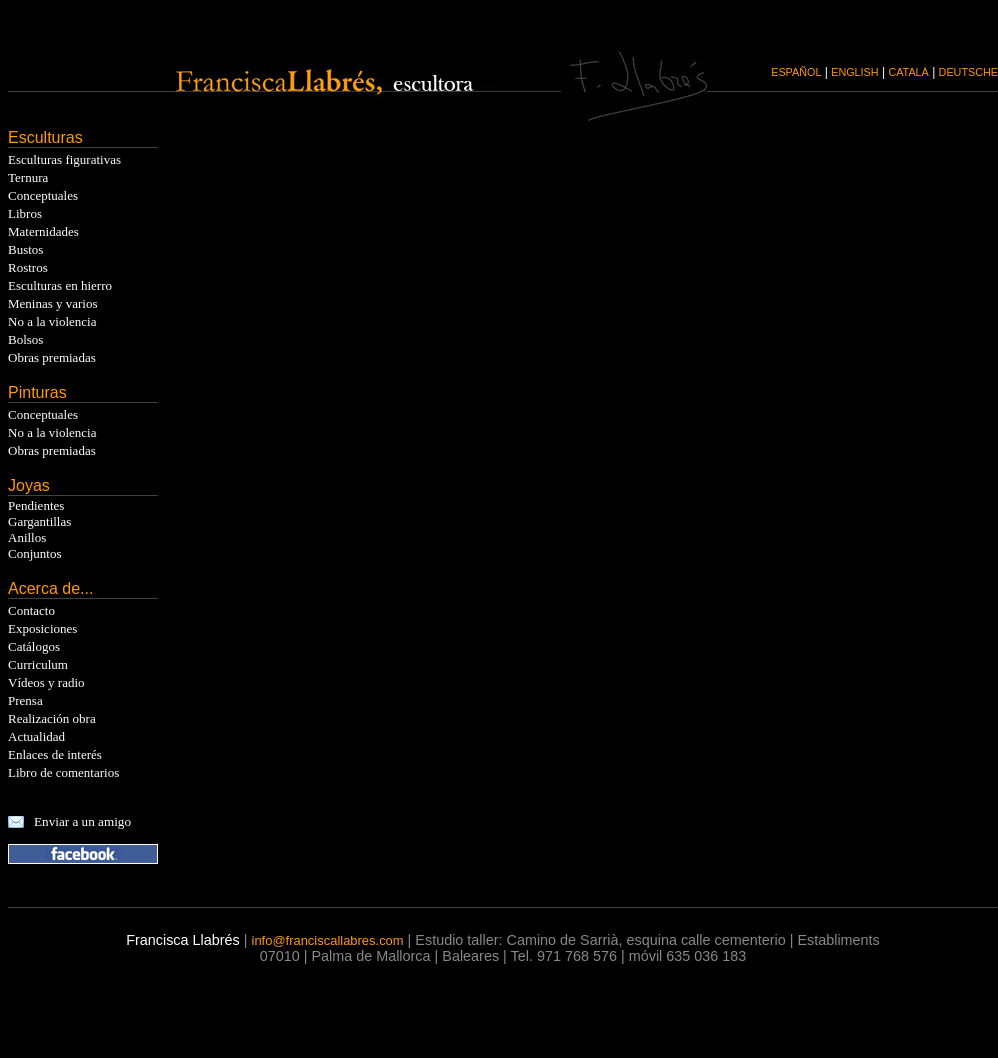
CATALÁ (908, 72)
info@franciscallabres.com (328, 940)
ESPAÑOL (796, 72)
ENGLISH (854, 72)
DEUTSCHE (968, 72)
